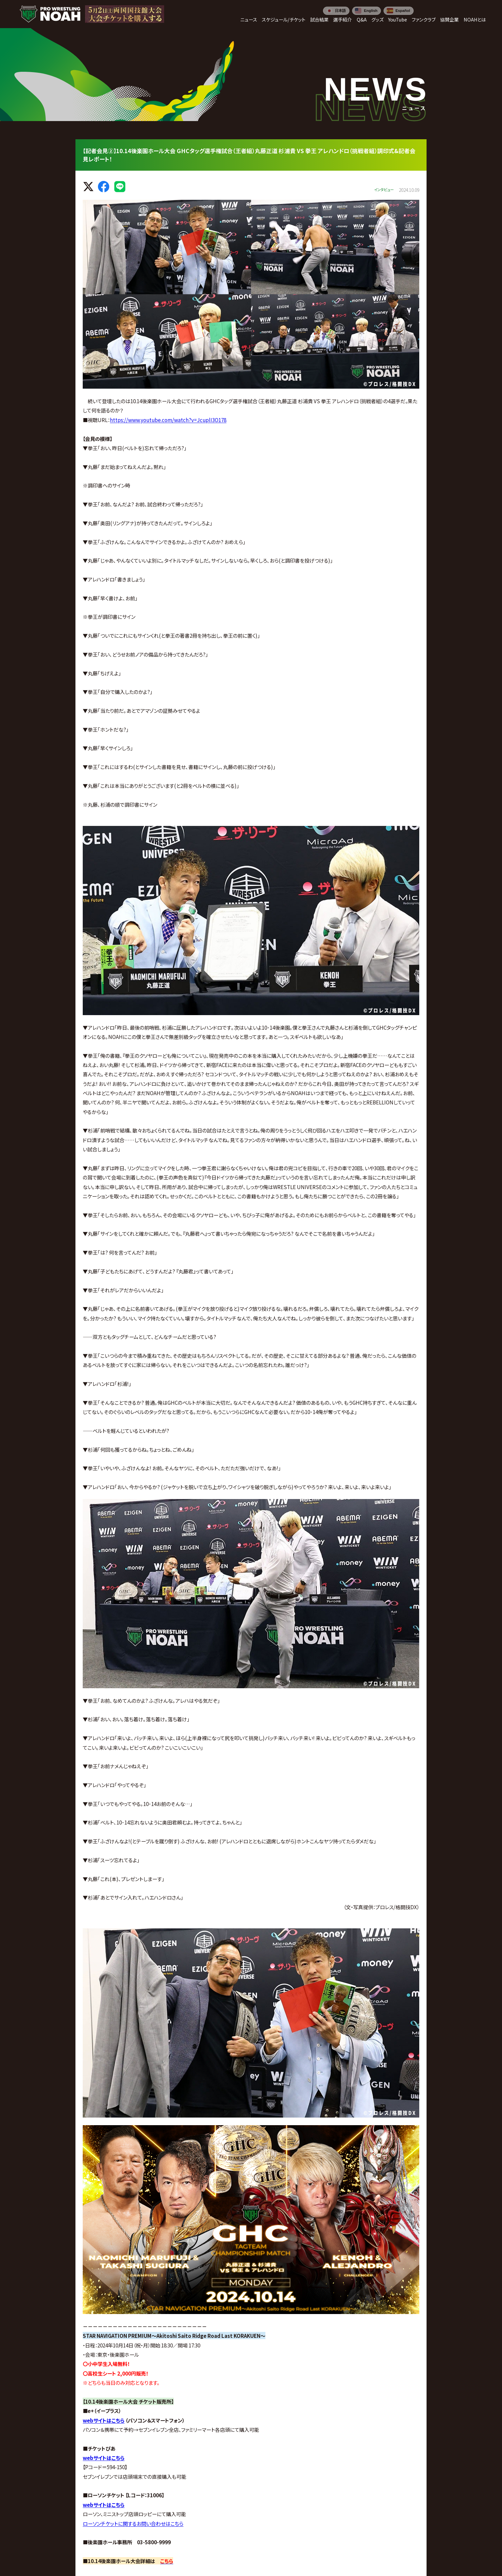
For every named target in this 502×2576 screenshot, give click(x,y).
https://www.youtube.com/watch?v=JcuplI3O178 (168, 419)
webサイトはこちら (103, 2420)
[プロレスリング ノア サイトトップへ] (50, 14)
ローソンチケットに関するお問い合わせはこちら (133, 2523)
